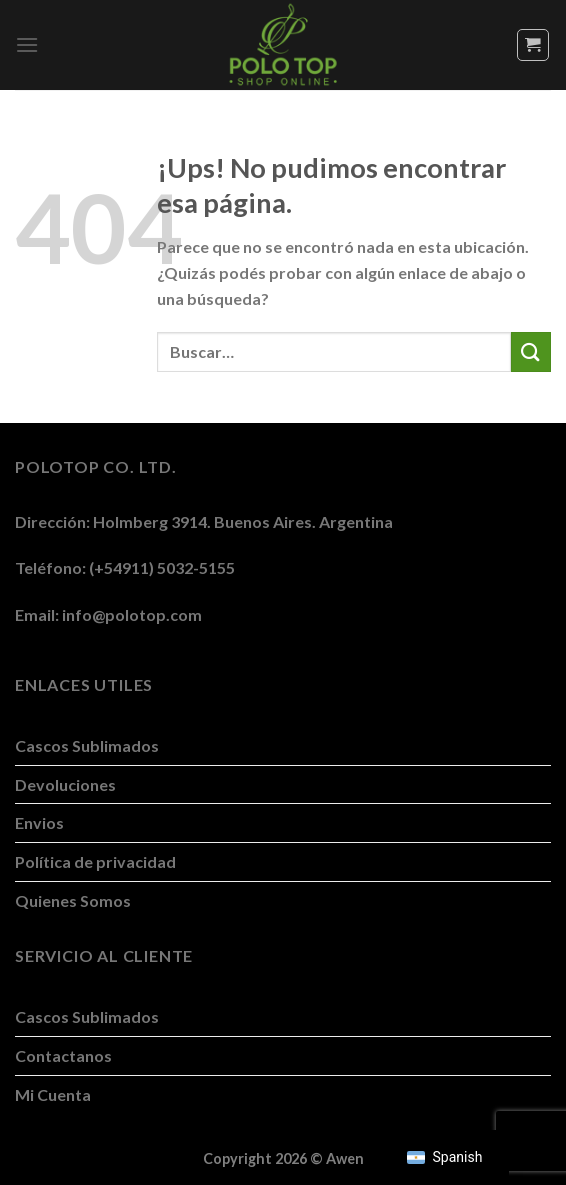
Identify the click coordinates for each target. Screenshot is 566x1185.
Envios (39, 822)
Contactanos (63, 1055)
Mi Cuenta (53, 1094)
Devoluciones (65, 784)
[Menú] (27, 44)
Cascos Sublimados (87, 745)
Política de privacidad (95, 861)
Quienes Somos (73, 900)
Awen (345, 1158)
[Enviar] (531, 351)
